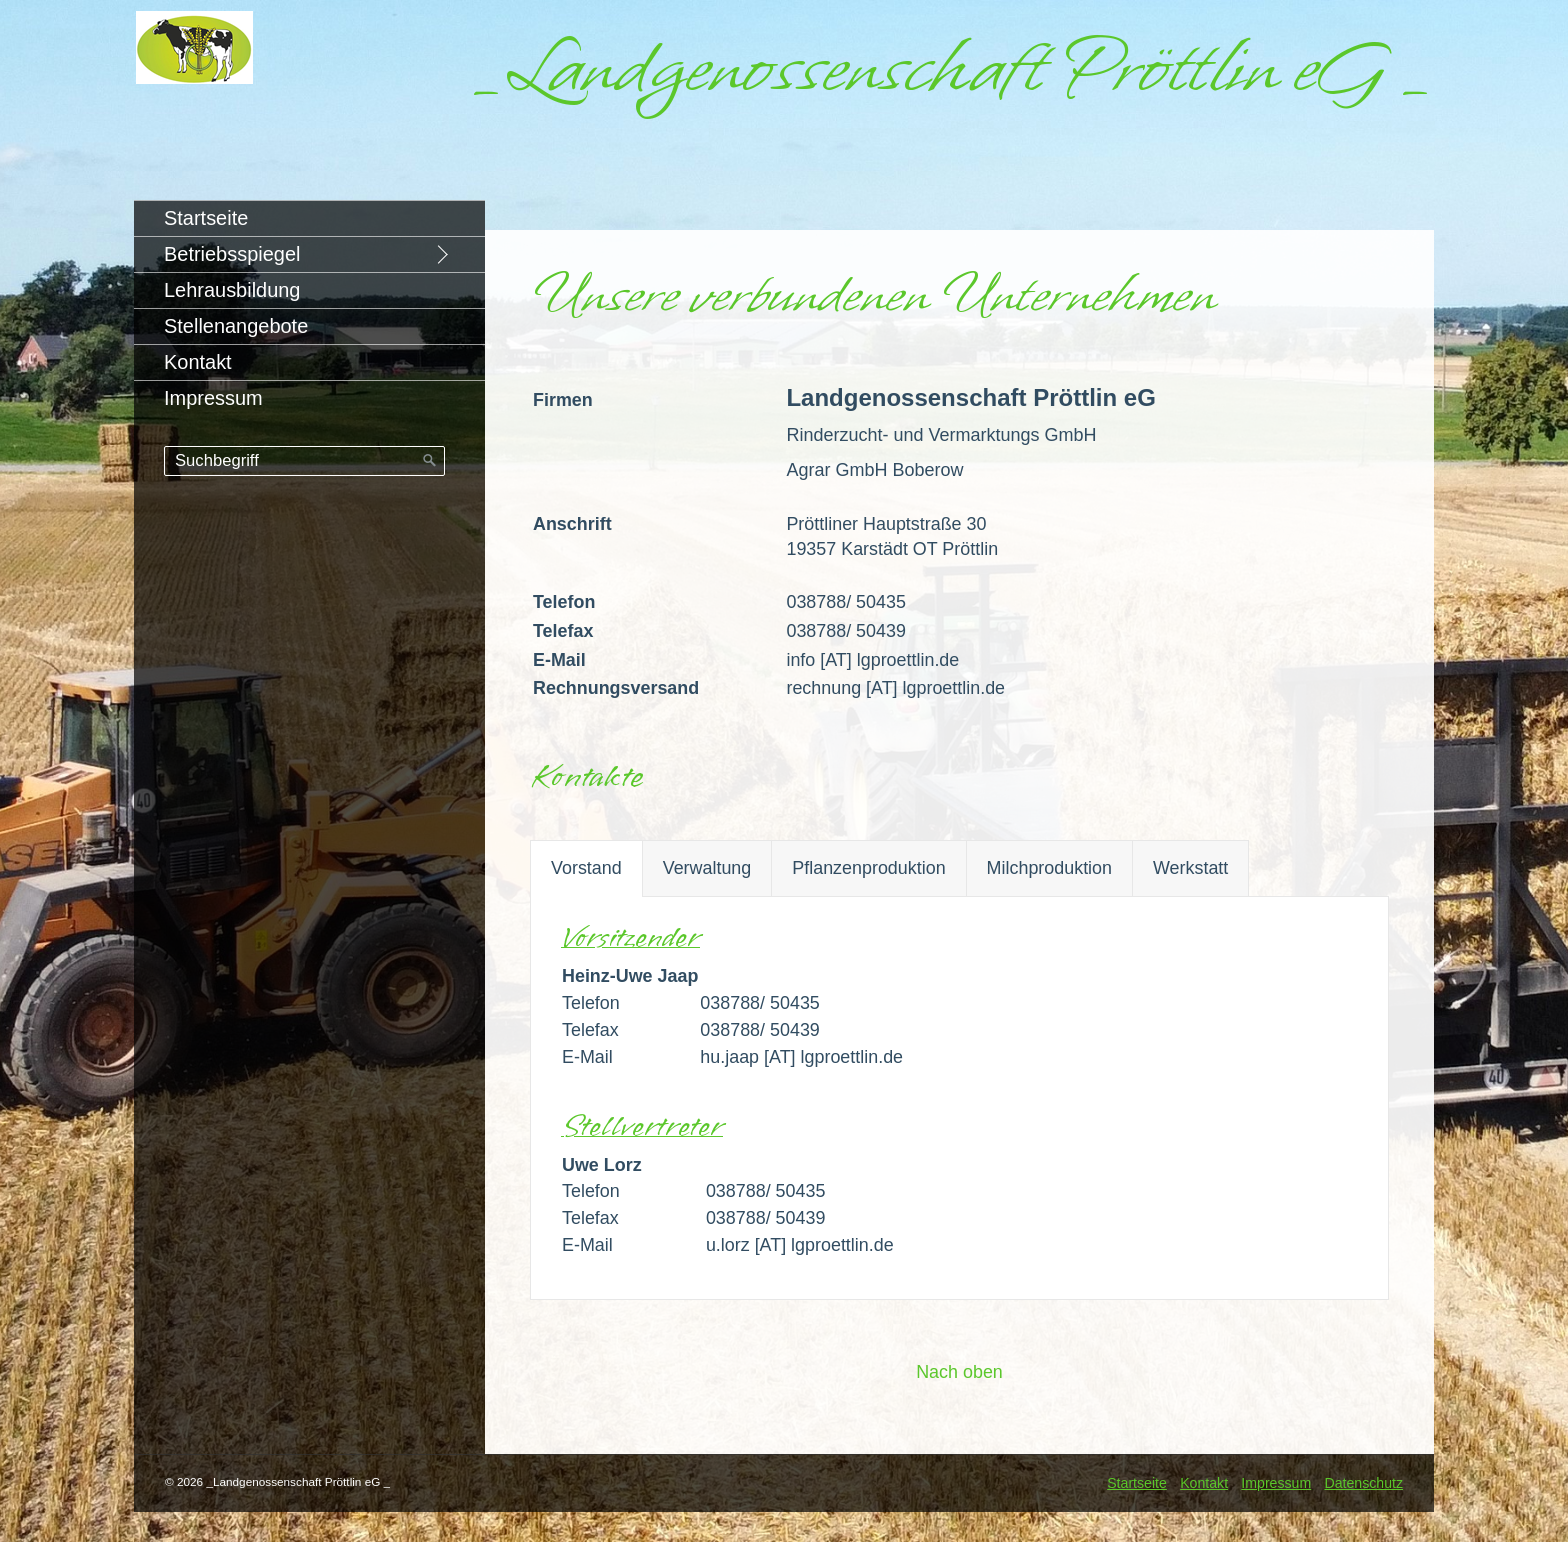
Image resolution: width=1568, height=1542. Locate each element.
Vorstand (586, 868)
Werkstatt (1190, 868)
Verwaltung (707, 868)
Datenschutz (1363, 1483)
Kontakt (198, 362)
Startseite (206, 218)
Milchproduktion (1049, 868)
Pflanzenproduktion (868, 868)
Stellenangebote (236, 326)
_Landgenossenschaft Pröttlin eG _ (952, 68)
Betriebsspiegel (232, 254)
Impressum (213, 398)
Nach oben (959, 1372)
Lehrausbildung (232, 290)
